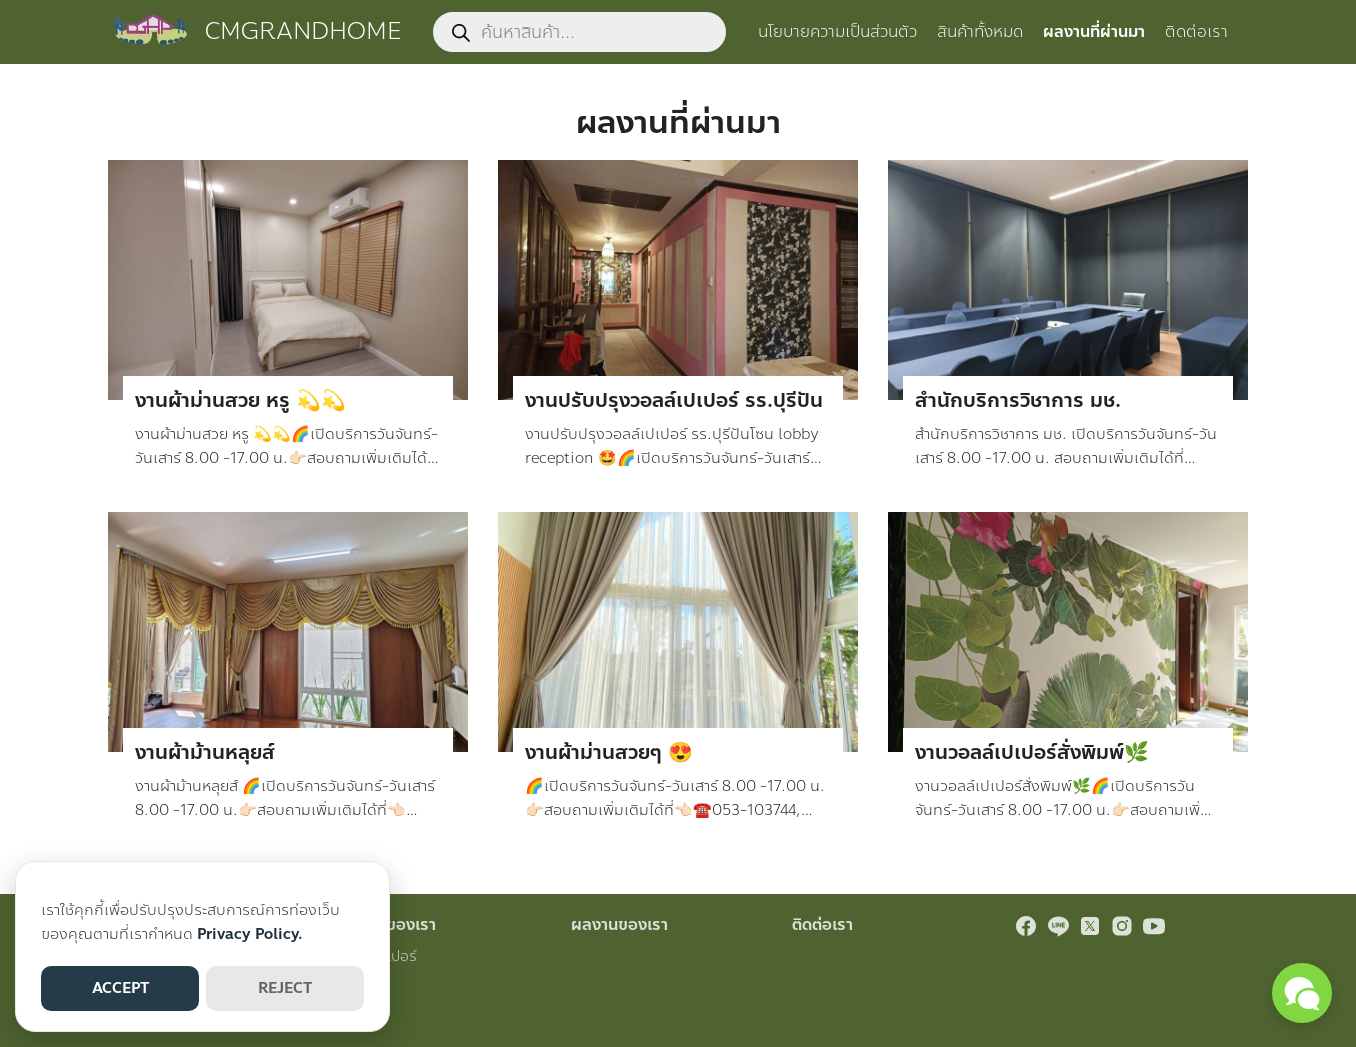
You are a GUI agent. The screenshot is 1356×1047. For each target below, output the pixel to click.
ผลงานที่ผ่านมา (1094, 31)
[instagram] (1122, 926)
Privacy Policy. (250, 934)
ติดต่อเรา (1196, 31)
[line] (1058, 926)
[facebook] (1026, 926)
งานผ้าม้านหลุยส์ (205, 752)
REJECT (285, 988)
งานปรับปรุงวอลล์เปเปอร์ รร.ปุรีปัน (674, 400)
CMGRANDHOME (303, 31)
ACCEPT (120, 988)
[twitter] (1090, 926)
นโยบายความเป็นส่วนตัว (837, 31)
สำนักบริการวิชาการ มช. (1018, 400)
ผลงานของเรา (619, 924)
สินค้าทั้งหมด (980, 31)
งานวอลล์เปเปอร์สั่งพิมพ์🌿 (1032, 752)
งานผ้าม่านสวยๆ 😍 (609, 752)
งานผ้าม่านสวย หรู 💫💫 (240, 400)
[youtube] (1154, 926)
